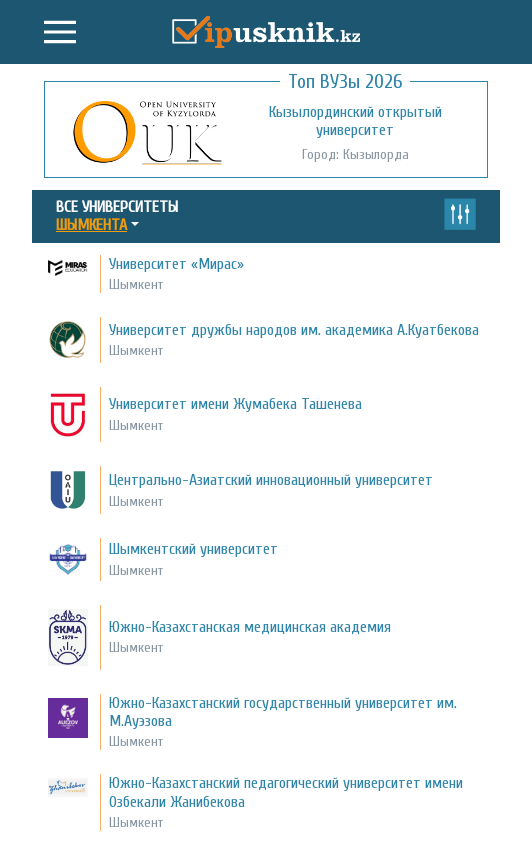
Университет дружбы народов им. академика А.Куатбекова (294, 330)
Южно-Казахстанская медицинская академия (250, 627)
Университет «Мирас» (176, 264)
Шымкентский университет (193, 549)
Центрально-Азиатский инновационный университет (271, 480)
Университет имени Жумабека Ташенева (235, 404)
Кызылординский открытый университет (355, 121)
